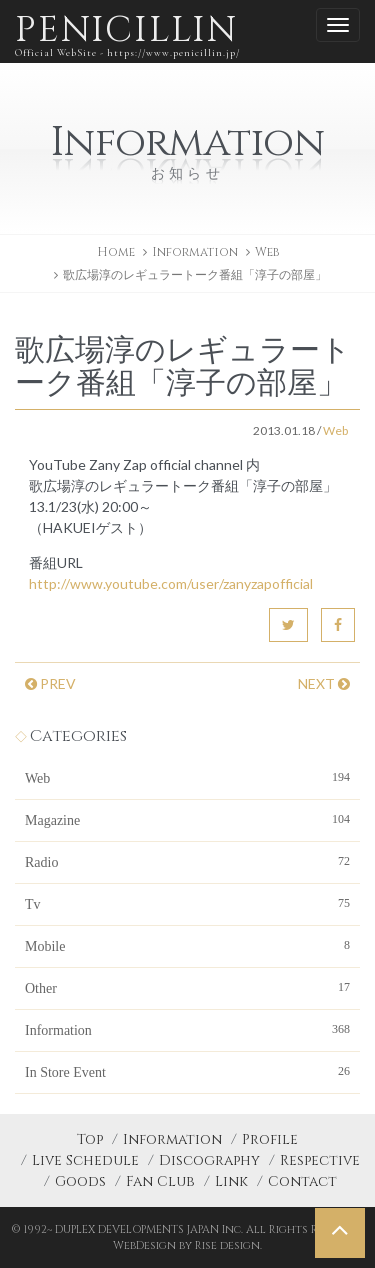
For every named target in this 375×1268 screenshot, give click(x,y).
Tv (187, 903)
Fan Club (160, 1181)
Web (267, 252)
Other (187, 987)
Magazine (187, 819)
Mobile (187, 945)
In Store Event (187, 1071)
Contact (302, 1181)
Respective (320, 1160)
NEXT (324, 683)
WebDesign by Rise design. (187, 1245)
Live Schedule (85, 1160)
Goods (80, 1181)
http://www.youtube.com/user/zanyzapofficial (171, 583)
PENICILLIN (127, 34)
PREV (50, 683)
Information (187, 1029)
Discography (209, 1160)
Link (231, 1181)
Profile (270, 1139)
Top (90, 1139)
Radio (187, 861)
